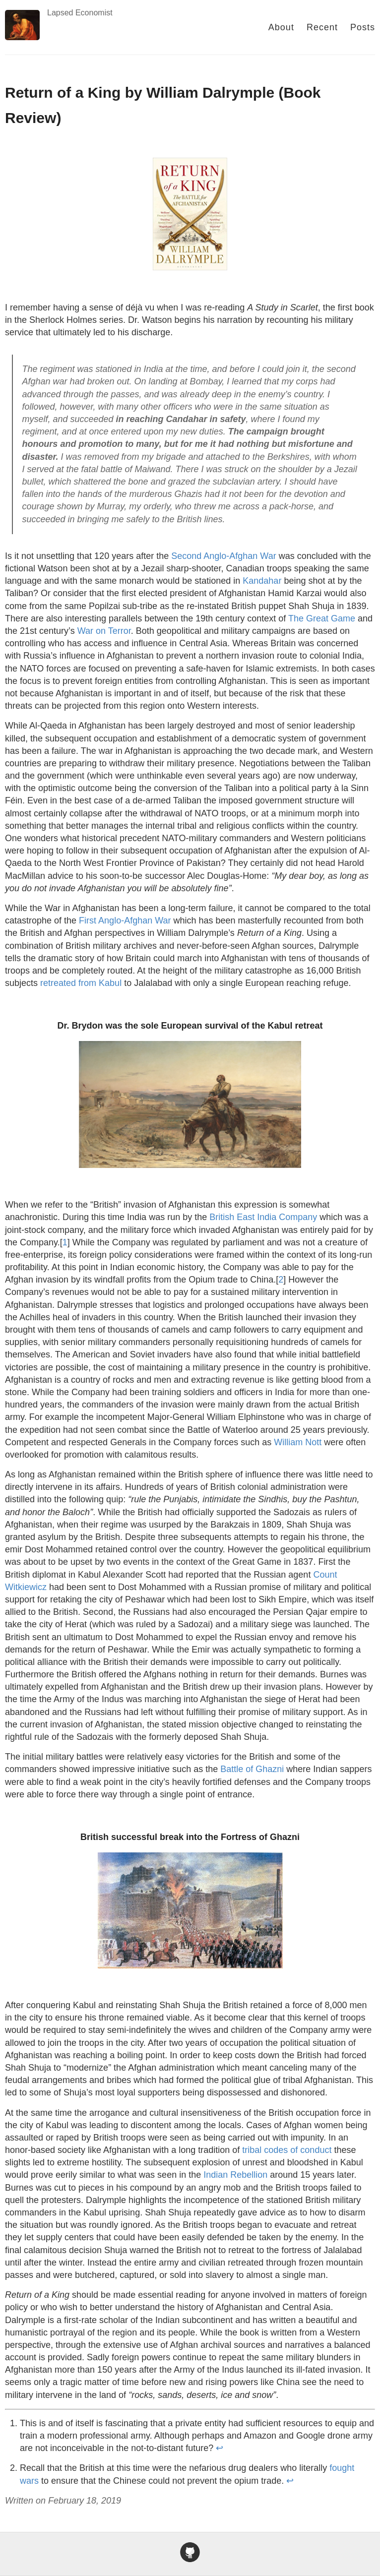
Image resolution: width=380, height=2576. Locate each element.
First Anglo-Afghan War (125, 920)
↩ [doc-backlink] (219, 2448)
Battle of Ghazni (252, 1769)
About (281, 27)
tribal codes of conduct (286, 2150)
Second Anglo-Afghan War (223, 556)
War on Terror (104, 631)
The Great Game (321, 618)
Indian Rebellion (235, 2175)
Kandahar (262, 581)
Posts (362, 27)
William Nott (297, 1442)
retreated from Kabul (81, 983)
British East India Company (263, 1217)
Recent (322, 27)
